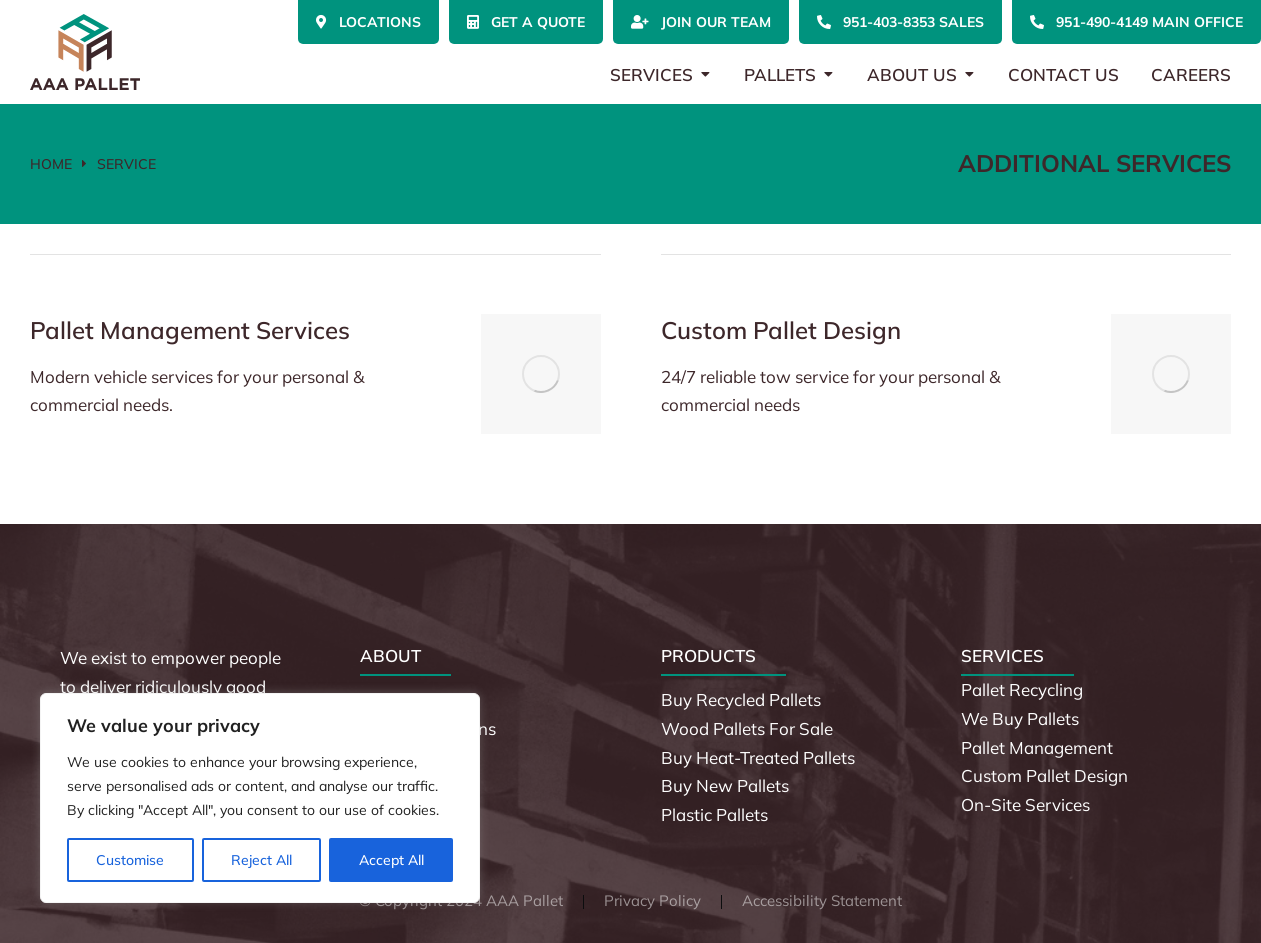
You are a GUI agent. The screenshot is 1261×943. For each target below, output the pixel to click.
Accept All (391, 860)
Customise (130, 860)
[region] (260, 798)
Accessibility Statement (822, 900)
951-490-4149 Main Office (1136, 22)
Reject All (261, 860)
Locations (368, 22)
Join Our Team (701, 22)
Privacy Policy (652, 900)
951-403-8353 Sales (900, 22)
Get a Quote (526, 22)
